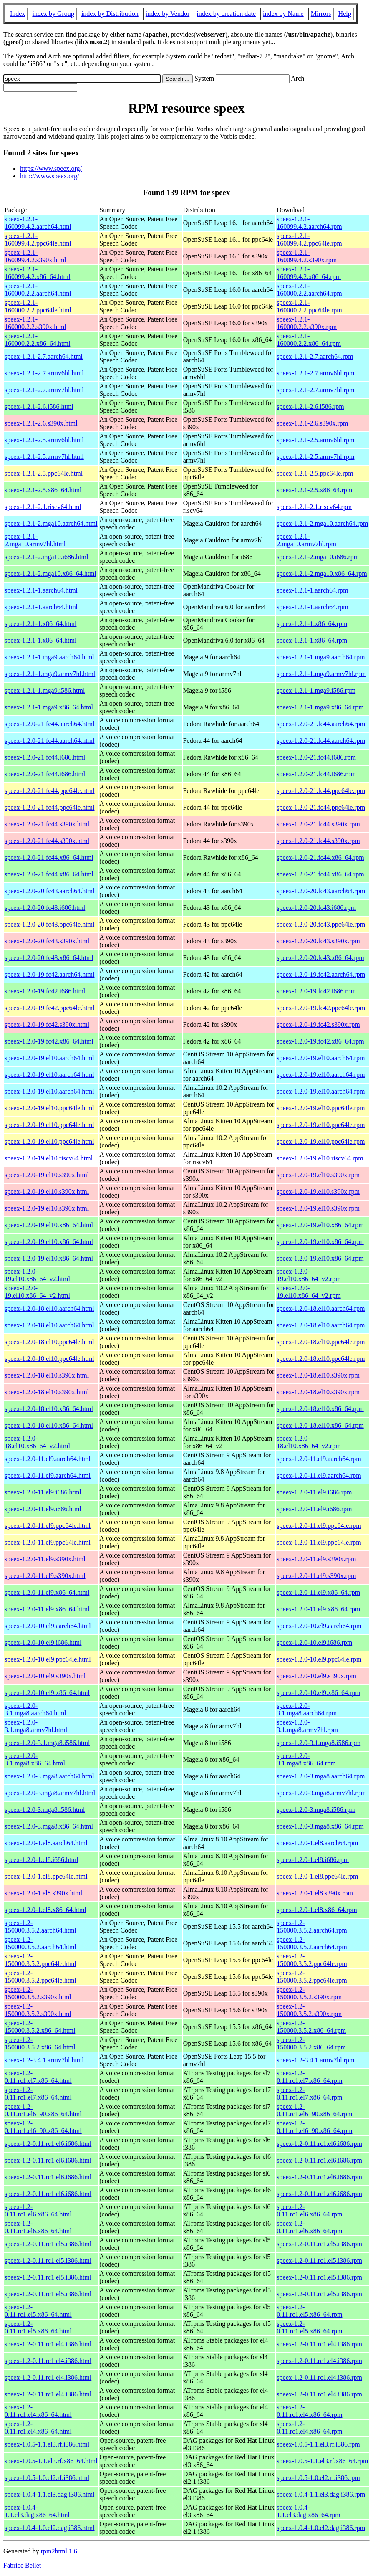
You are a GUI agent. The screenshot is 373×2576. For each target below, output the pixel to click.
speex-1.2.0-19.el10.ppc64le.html (49, 1108)
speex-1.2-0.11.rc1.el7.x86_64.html (38, 2076)
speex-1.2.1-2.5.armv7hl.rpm (315, 456)
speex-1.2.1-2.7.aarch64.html (44, 356)
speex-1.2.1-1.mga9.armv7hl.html (50, 673)
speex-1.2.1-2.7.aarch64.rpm (315, 356)
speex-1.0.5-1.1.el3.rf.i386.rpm (318, 2444)
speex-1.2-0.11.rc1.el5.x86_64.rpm (309, 2310)
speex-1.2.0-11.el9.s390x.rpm (316, 1559)
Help (344, 13)
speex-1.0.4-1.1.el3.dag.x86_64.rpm (308, 2511)
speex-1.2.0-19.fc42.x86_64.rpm (320, 1041)
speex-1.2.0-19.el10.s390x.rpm (318, 1174)
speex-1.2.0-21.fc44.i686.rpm (316, 757)
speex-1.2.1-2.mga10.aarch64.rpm (322, 523)
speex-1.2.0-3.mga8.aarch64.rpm (321, 1776)
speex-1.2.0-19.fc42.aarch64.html (49, 974)
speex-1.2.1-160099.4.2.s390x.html (35, 256)
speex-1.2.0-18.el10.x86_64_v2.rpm (308, 1442)
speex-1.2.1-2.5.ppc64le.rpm (315, 473)
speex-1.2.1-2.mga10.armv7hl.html (35, 540)
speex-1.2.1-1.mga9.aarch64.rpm (321, 657)
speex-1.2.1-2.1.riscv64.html (43, 506)
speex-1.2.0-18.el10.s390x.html (47, 1375)
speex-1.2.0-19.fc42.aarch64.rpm (321, 974)
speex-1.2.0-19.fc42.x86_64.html (49, 1041)
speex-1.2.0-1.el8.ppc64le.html (46, 1876)
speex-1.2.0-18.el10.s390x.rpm (318, 1375)
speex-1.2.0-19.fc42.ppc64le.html (50, 1007)
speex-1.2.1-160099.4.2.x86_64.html (37, 273)
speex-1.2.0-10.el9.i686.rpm (314, 1642)
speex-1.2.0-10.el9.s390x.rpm (316, 1675)
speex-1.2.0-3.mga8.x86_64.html (49, 1826)
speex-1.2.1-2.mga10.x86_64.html (50, 573)
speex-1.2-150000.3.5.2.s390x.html (38, 1993)
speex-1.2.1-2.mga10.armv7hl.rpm (306, 540)
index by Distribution (110, 13)
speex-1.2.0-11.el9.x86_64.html (47, 1592)
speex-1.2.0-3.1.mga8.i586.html (47, 1742)
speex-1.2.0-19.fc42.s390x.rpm (318, 1024)
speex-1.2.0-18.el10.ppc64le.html (49, 1341)
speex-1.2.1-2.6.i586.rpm (310, 406)
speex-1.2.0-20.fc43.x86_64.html (49, 957)
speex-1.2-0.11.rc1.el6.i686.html (48, 2143)
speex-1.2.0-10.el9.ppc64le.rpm (319, 1659)
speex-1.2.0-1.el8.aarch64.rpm (317, 1843)
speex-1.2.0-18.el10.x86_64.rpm (320, 1408)
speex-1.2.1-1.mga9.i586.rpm (316, 690)
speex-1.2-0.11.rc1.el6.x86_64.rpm (309, 2210)
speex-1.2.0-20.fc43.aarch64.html (49, 890)
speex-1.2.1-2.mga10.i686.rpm (318, 556)
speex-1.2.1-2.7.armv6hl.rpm (315, 373)
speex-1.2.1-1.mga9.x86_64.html (49, 707)
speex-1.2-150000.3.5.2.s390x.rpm (309, 1993)
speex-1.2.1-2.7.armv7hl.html (44, 389)
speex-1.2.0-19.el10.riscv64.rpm (320, 1158)
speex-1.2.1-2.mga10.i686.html (46, 556)
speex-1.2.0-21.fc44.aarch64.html (49, 723)
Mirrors (321, 13)
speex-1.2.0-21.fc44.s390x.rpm (318, 824)
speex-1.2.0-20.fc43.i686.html (45, 907)
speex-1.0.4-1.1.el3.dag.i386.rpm (321, 2494)
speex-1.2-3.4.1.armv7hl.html (44, 2060)
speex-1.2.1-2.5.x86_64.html (43, 490)
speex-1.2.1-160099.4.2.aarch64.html (38, 222)
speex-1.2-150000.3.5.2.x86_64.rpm (311, 2026)
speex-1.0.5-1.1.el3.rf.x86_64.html (51, 2461)
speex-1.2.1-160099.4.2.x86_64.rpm (309, 273)
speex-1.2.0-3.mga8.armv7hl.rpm (321, 1792)
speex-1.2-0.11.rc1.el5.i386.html (48, 2243)
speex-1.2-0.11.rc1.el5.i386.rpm (319, 2243)
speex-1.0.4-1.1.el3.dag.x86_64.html (37, 2511)
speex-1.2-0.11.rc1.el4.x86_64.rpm (309, 2411)
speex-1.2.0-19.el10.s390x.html (47, 1174)
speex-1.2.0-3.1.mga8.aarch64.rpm (307, 1709)
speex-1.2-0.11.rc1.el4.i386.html (48, 2344)
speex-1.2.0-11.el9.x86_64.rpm (318, 1592)
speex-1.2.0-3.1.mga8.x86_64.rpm (306, 1759)
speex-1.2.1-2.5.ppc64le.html (44, 473)
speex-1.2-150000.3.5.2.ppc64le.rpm (312, 1960)
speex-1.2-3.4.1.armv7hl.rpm (315, 2060)
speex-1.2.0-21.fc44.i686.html (45, 757)
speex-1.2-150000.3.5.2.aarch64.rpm (312, 1926)
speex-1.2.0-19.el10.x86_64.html (49, 1224)
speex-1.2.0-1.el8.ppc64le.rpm (317, 1876)
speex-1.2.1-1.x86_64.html (40, 623)
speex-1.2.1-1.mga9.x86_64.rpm (320, 707)
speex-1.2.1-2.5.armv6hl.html (44, 439)
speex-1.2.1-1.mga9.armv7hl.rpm (321, 673)
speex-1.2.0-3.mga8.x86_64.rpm (320, 1826)
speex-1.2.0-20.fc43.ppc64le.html (50, 924)
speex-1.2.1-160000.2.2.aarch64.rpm (309, 289)
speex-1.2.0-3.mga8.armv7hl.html (50, 1792)
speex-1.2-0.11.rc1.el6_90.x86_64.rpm (314, 2110)
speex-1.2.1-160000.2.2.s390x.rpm (307, 323)
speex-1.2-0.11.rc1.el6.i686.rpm (319, 2143)
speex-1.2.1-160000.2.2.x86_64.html (37, 339)
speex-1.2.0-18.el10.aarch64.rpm (321, 1308)
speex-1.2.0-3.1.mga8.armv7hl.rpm (307, 1726)
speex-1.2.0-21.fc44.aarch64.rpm (321, 723)
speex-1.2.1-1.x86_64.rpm (312, 623)
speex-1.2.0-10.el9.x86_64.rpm (318, 1692)
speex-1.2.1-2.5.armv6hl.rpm (315, 439)
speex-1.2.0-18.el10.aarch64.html (49, 1308)
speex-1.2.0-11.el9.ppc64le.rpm (319, 1525)
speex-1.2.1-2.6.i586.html (39, 406)
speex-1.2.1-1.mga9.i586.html (45, 690)
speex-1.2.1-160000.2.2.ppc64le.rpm (309, 306)
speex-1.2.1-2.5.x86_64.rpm (314, 490)
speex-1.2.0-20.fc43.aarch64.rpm (321, 890)
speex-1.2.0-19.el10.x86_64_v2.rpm (308, 1275)
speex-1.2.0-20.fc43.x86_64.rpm (320, 957)
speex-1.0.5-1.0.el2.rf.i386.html (47, 2477)
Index (17, 13)
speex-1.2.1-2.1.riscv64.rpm (314, 506)
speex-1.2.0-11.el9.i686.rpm (314, 1492)
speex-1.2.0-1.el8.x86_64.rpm (317, 1909)
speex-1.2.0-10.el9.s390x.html (45, 1675)
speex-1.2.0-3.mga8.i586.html (45, 1809)
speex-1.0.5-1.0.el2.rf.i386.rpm (318, 2477)
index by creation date (226, 13)
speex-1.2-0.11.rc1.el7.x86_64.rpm (309, 2076)
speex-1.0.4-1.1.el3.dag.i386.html (50, 2494)
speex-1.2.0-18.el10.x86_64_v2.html (37, 1442)
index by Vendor (167, 13)
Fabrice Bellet (22, 2565)
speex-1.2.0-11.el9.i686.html (43, 1492)
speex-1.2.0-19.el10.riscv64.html (49, 1158)
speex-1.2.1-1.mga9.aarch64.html (49, 657)
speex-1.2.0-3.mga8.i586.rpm (316, 1809)
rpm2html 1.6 (59, 2551)
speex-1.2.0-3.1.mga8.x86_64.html (35, 1759)
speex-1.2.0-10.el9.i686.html (43, 1642)
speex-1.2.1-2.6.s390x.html (41, 423)
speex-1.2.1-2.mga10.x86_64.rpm (322, 573)
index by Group (53, 13)
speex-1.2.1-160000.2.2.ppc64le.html (38, 306)
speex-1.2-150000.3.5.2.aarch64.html (40, 1926)
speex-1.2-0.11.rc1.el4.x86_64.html (38, 2411)
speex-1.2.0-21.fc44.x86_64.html (49, 857)
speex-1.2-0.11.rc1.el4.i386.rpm (319, 2344)
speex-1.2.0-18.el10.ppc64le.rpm (321, 1341)
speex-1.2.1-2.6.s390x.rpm (312, 423)
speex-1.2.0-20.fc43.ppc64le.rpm (321, 924)
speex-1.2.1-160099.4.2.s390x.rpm (307, 256)
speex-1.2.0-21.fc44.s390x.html (47, 824)
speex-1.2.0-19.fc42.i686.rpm (316, 991)
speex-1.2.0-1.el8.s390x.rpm (315, 1893)
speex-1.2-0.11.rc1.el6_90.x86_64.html (43, 2110)
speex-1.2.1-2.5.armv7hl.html (44, 456)
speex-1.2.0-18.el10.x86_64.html (49, 1408)
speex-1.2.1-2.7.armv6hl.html (44, 373)
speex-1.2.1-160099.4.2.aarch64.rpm (309, 222)
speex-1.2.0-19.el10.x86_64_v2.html (37, 1275)
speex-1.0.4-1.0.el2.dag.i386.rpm (321, 2527)
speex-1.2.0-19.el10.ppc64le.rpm (321, 1108)
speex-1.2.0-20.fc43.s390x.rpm (318, 941)
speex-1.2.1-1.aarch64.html (41, 590)
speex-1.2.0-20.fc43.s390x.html (47, 941)
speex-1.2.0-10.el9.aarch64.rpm (319, 1625)
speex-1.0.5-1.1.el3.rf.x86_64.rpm (322, 2461)
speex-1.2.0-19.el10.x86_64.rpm (320, 1224)
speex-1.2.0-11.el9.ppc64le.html (48, 1525)
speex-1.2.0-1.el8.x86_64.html (45, 1909)
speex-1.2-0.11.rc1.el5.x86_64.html (38, 2310)
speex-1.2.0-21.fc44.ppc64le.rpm (321, 790)
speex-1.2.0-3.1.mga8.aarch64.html (35, 1709)
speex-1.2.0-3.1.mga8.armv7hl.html (36, 1726)
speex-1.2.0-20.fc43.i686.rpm (316, 907)
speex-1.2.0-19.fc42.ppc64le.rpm (321, 1007)
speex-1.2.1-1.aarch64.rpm (312, 590)
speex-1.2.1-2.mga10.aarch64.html (51, 523)
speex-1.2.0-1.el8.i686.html (41, 1859)
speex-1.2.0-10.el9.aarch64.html (48, 1625)
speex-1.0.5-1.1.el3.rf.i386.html (47, 2444)
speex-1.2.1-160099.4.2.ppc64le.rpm (309, 239)
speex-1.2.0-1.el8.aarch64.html (46, 1843)
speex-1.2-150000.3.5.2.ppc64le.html (40, 1960)
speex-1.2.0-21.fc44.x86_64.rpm (320, 857)
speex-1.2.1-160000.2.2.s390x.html (35, 323)
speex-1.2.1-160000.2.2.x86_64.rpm (309, 339)
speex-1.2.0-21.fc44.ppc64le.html (50, 790)
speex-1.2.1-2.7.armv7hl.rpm (315, 389)
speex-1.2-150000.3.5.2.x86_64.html (40, 2026)
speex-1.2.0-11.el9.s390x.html (45, 1559)
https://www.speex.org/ (51, 168)
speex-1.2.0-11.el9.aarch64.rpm (319, 1458)
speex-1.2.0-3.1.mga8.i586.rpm (318, 1742)
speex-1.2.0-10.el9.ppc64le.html (48, 1659)
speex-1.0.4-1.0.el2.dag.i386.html (50, 2527)
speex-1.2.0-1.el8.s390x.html (43, 1893)
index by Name (283, 13)
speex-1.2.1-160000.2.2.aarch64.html (38, 289)
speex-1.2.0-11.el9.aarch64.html (48, 1458)
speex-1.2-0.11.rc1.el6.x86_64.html (38, 2210)
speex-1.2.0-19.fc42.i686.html (45, 991)
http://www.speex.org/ (49, 176)
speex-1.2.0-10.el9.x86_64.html (47, 1692)
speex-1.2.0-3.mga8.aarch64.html (49, 1776)
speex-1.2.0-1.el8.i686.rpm (313, 1859)
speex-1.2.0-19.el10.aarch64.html (49, 1057)
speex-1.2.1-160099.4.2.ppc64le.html (38, 239)
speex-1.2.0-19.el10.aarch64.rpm (321, 1057)
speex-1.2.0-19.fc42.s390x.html (47, 1024)
